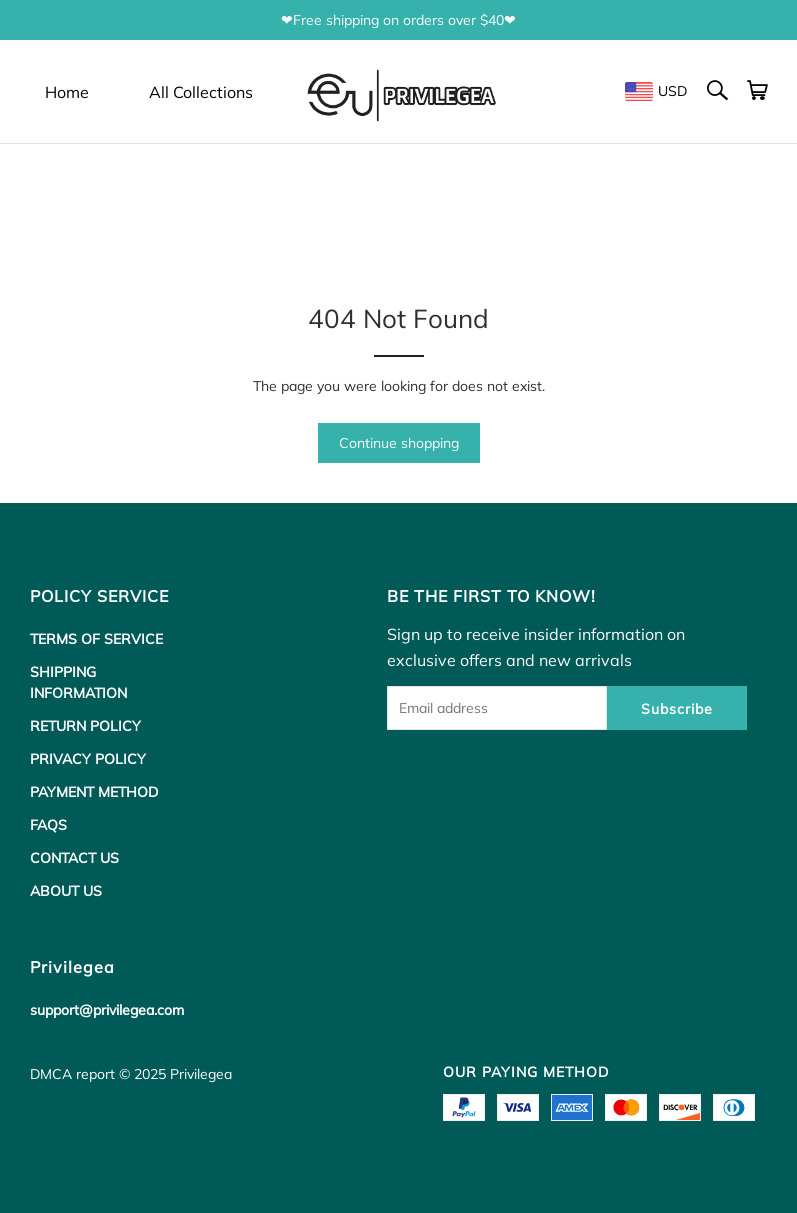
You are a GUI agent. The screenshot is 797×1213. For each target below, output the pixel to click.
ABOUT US (66, 891)
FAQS (48, 825)
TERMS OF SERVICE (96, 639)
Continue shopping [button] (399, 443)
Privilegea (201, 1074)
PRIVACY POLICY (88, 759)
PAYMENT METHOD (94, 792)
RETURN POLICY (85, 726)
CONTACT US (74, 858)
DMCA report (72, 1074)
